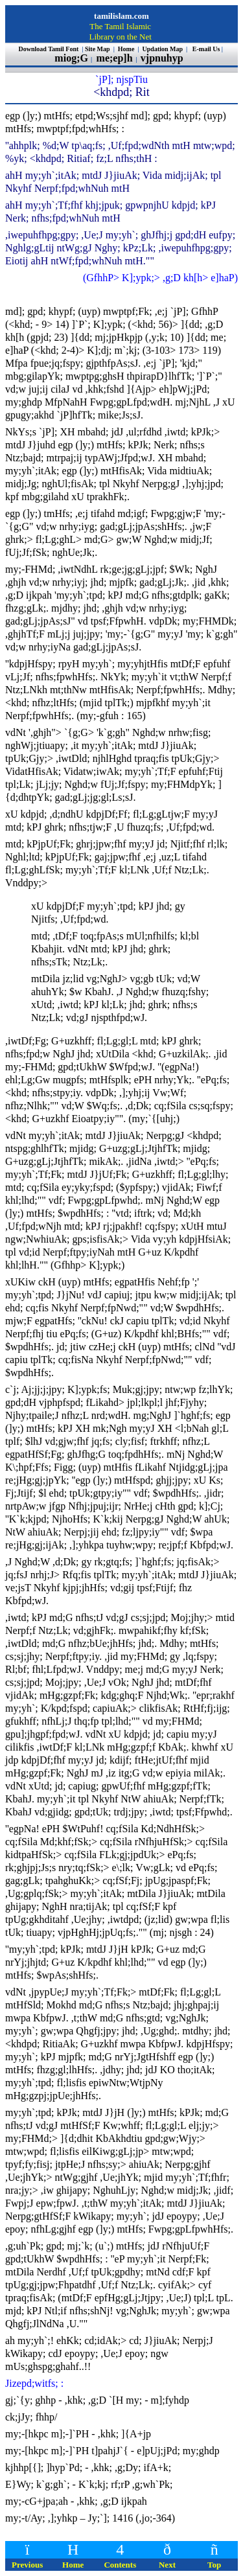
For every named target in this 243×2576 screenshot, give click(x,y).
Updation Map (163, 48)
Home (126, 48)
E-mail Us (206, 48)
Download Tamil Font (49, 48)
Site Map (97, 48)
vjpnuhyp (163, 57)
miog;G (71, 57)
